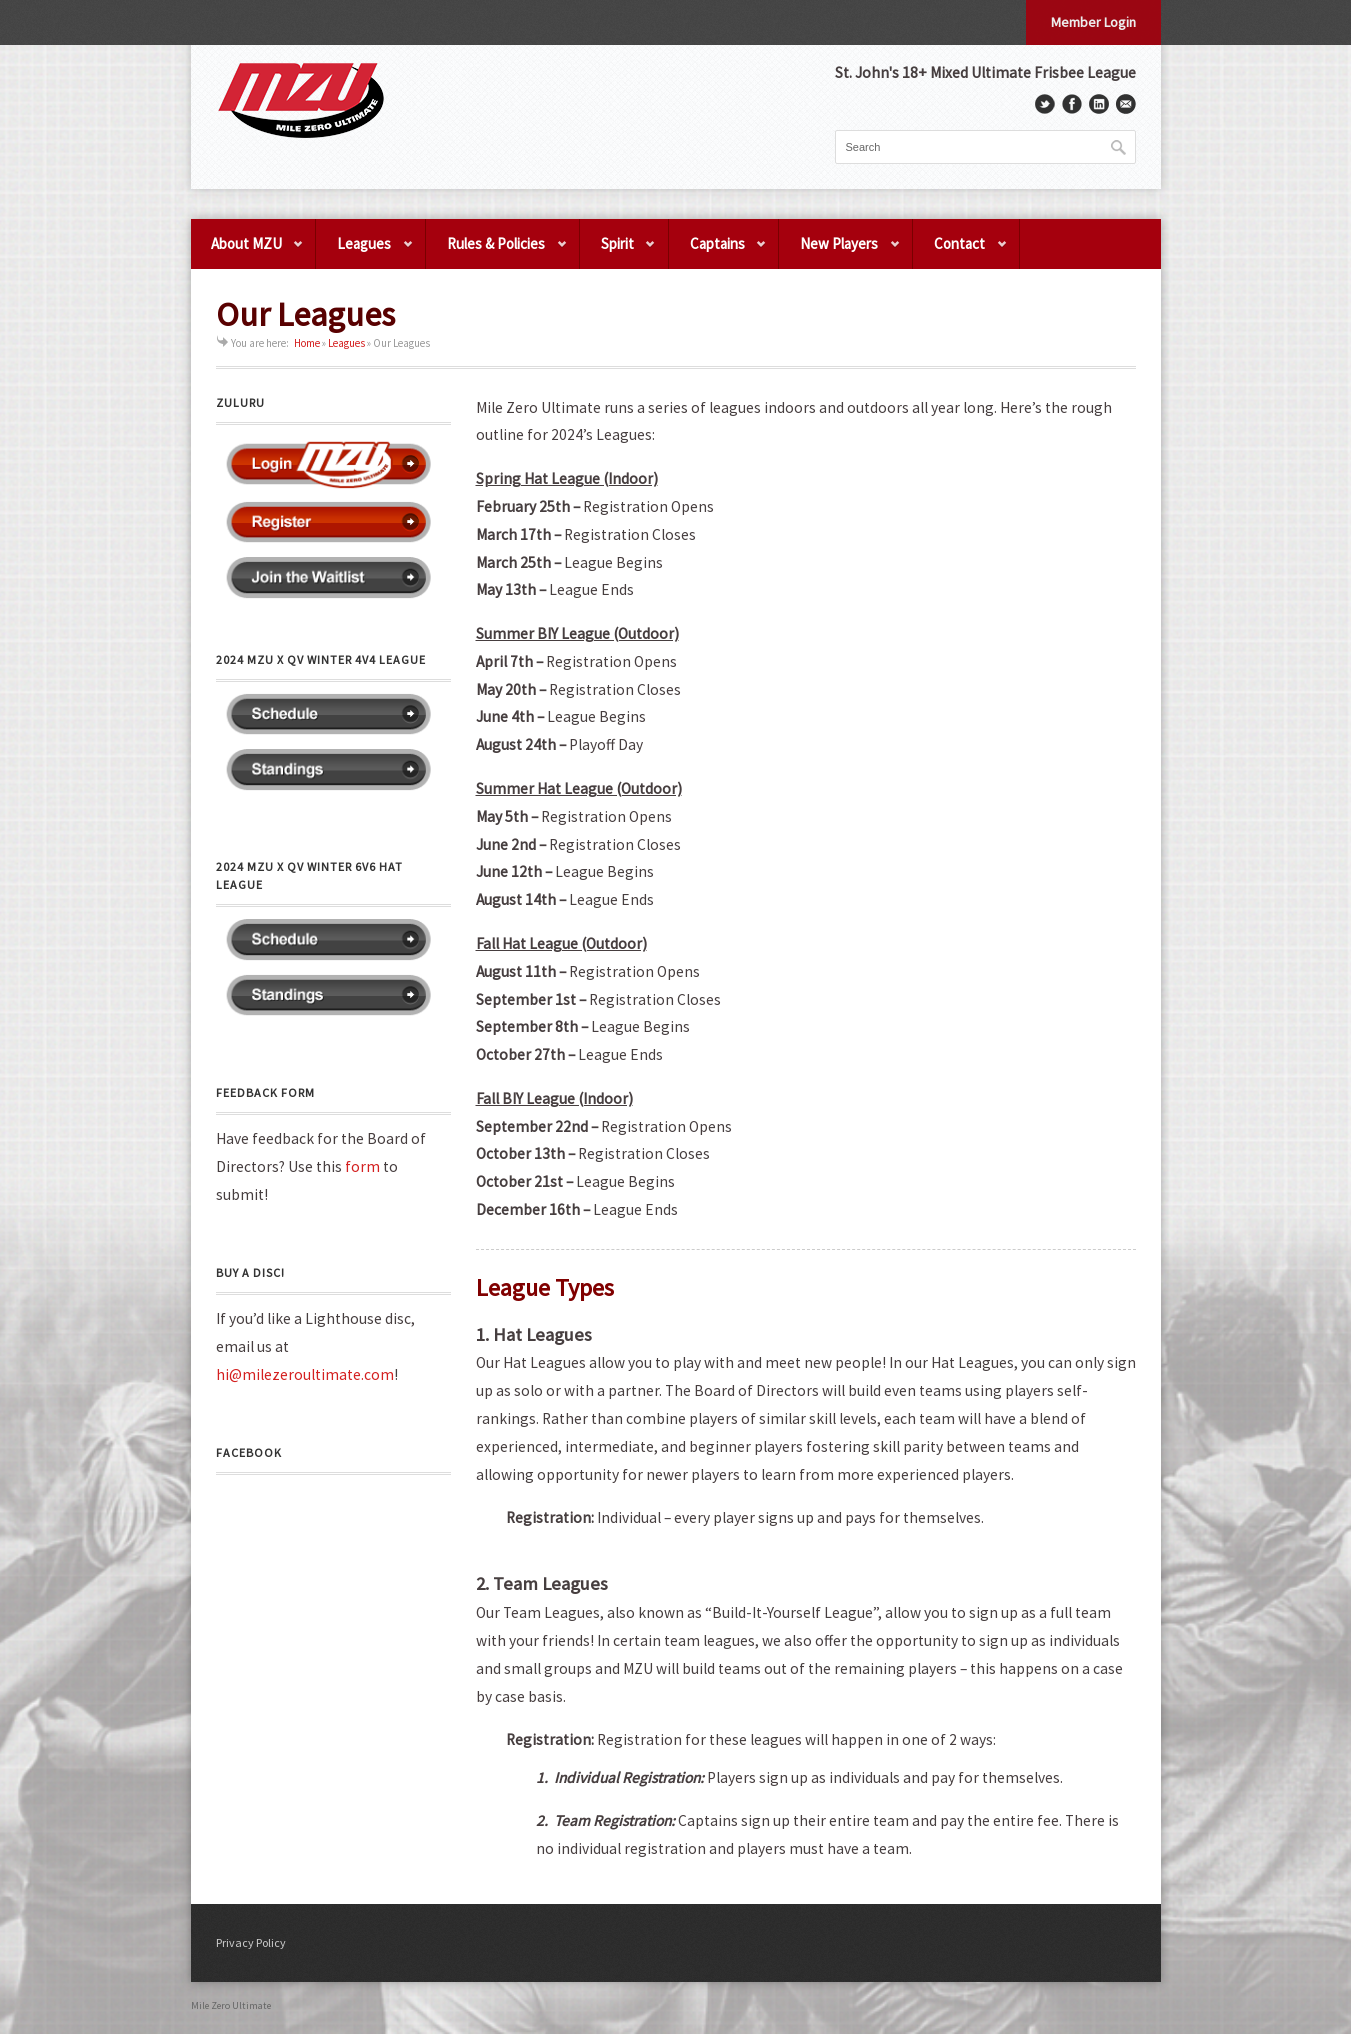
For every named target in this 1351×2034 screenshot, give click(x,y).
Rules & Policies (497, 251)
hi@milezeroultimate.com (305, 1374)
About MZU (248, 251)
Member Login (1093, 22)
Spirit (618, 251)
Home (307, 343)
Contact (960, 251)
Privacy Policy (251, 1942)
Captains (718, 251)
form (362, 1166)
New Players (840, 251)
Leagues (365, 251)
